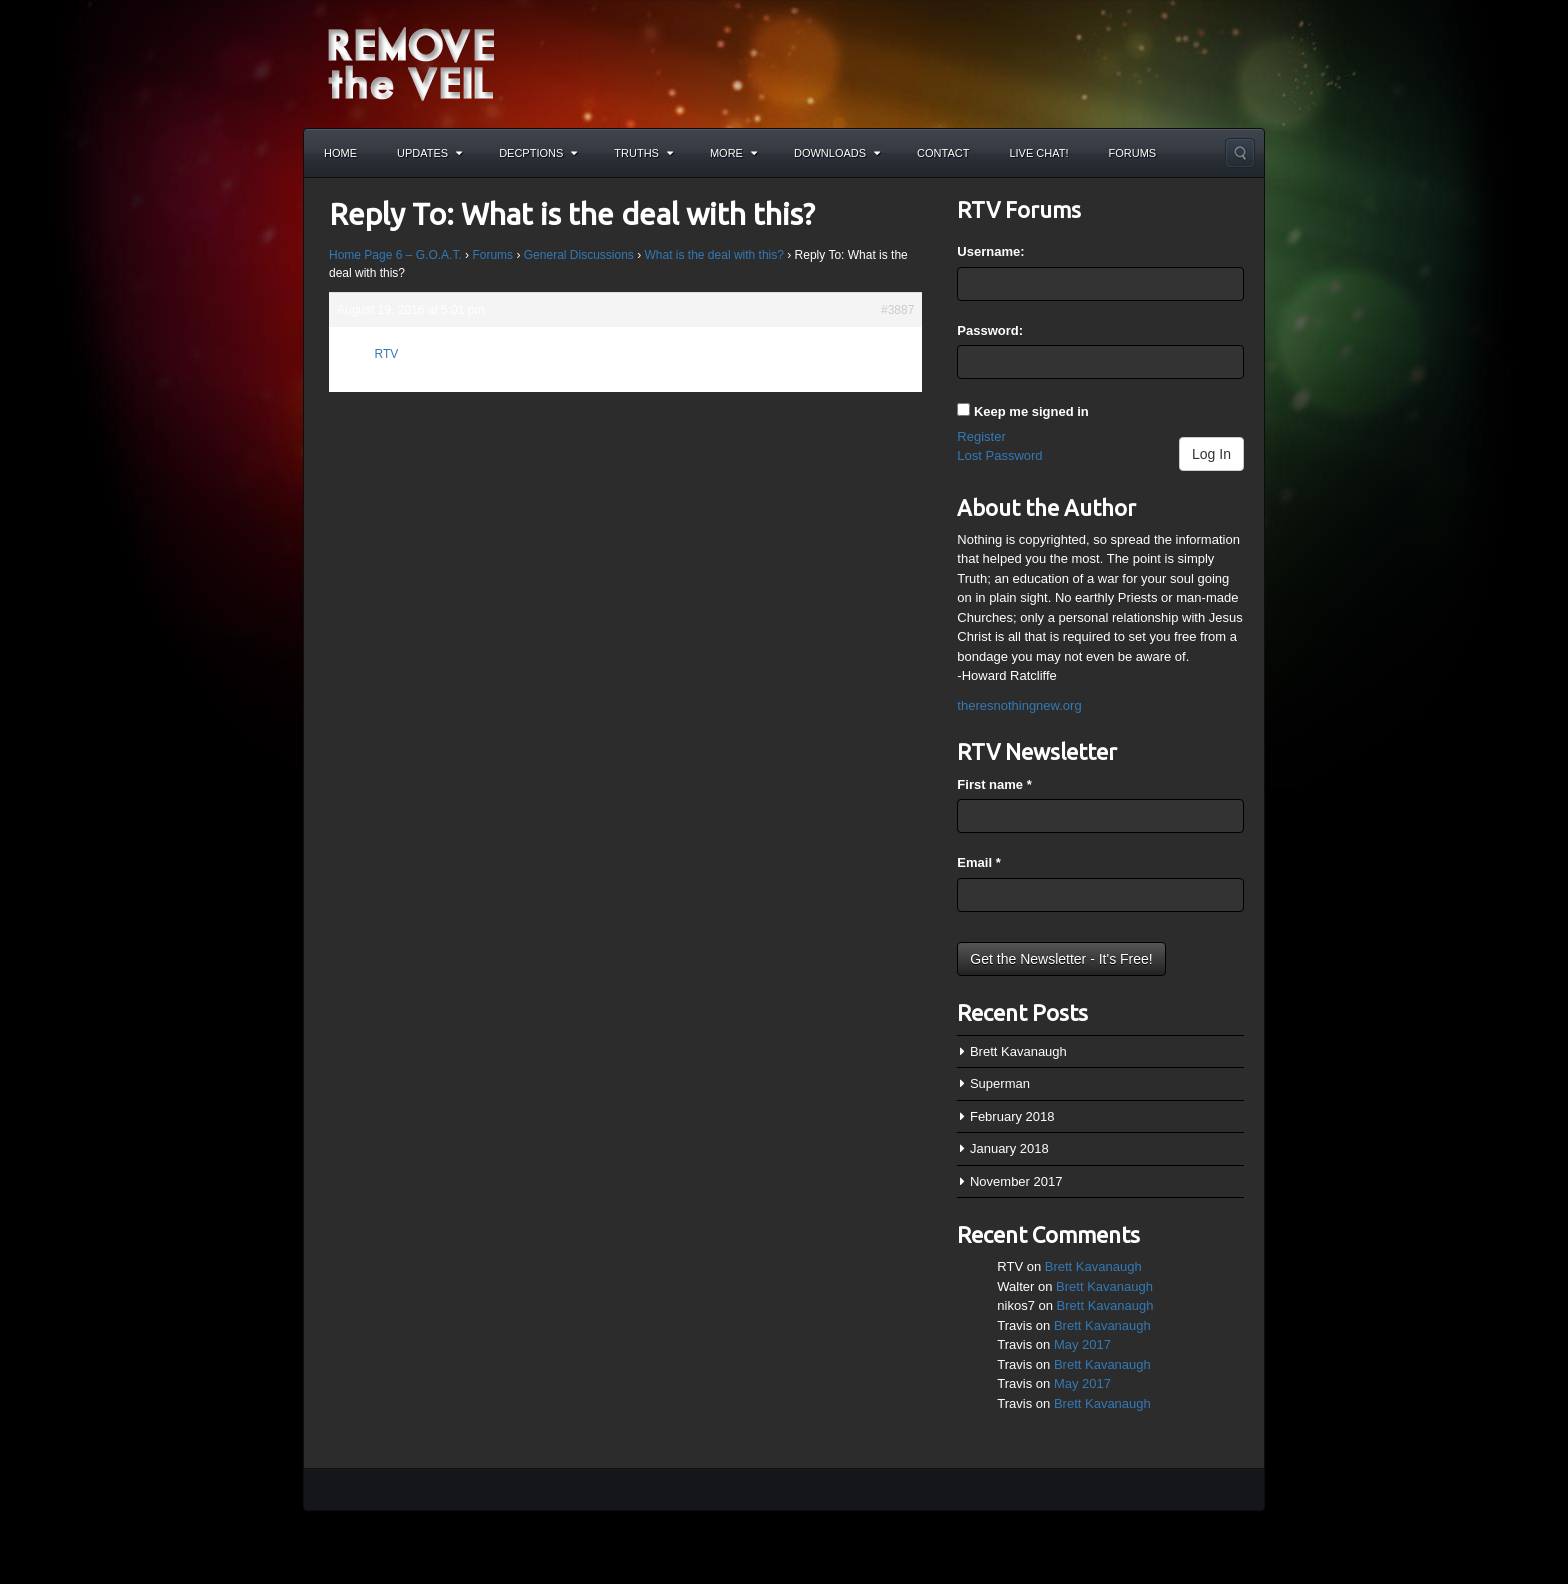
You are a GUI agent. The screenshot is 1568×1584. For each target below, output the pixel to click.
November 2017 (1016, 1181)
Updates (429, 153)
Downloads (837, 153)
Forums (1133, 153)
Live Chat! (1038, 153)
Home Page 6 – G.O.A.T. (395, 255)
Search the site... (1240, 153)
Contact (943, 153)
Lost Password (999, 455)
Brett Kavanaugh (1018, 1051)
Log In (1211, 454)
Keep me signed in (1031, 411)
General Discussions (579, 255)
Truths (643, 153)
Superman (1000, 1083)
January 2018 (1009, 1148)
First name (994, 784)
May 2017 (1082, 1344)
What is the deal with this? (714, 255)
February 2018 (1012, 1116)
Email (978, 862)
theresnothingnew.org (1019, 705)
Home (340, 153)
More (733, 153)
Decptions (538, 153)
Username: (990, 251)
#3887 (897, 310)
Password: (990, 330)
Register (981, 436)
